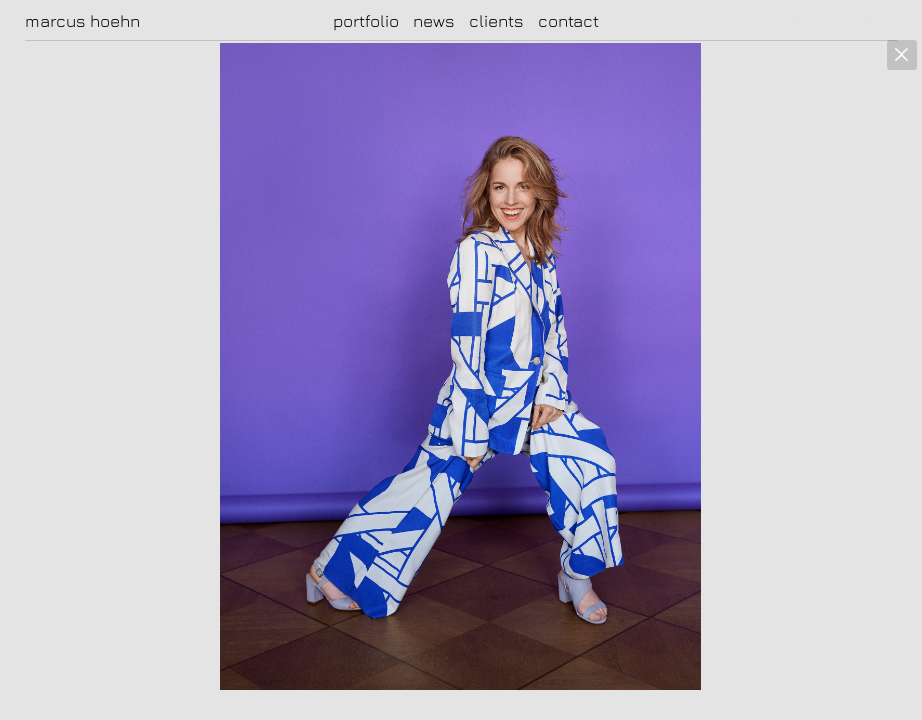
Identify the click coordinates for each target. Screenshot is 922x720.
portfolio (366, 21)
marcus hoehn (82, 21)
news (434, 21)
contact (568, 21)
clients (496, 21)
